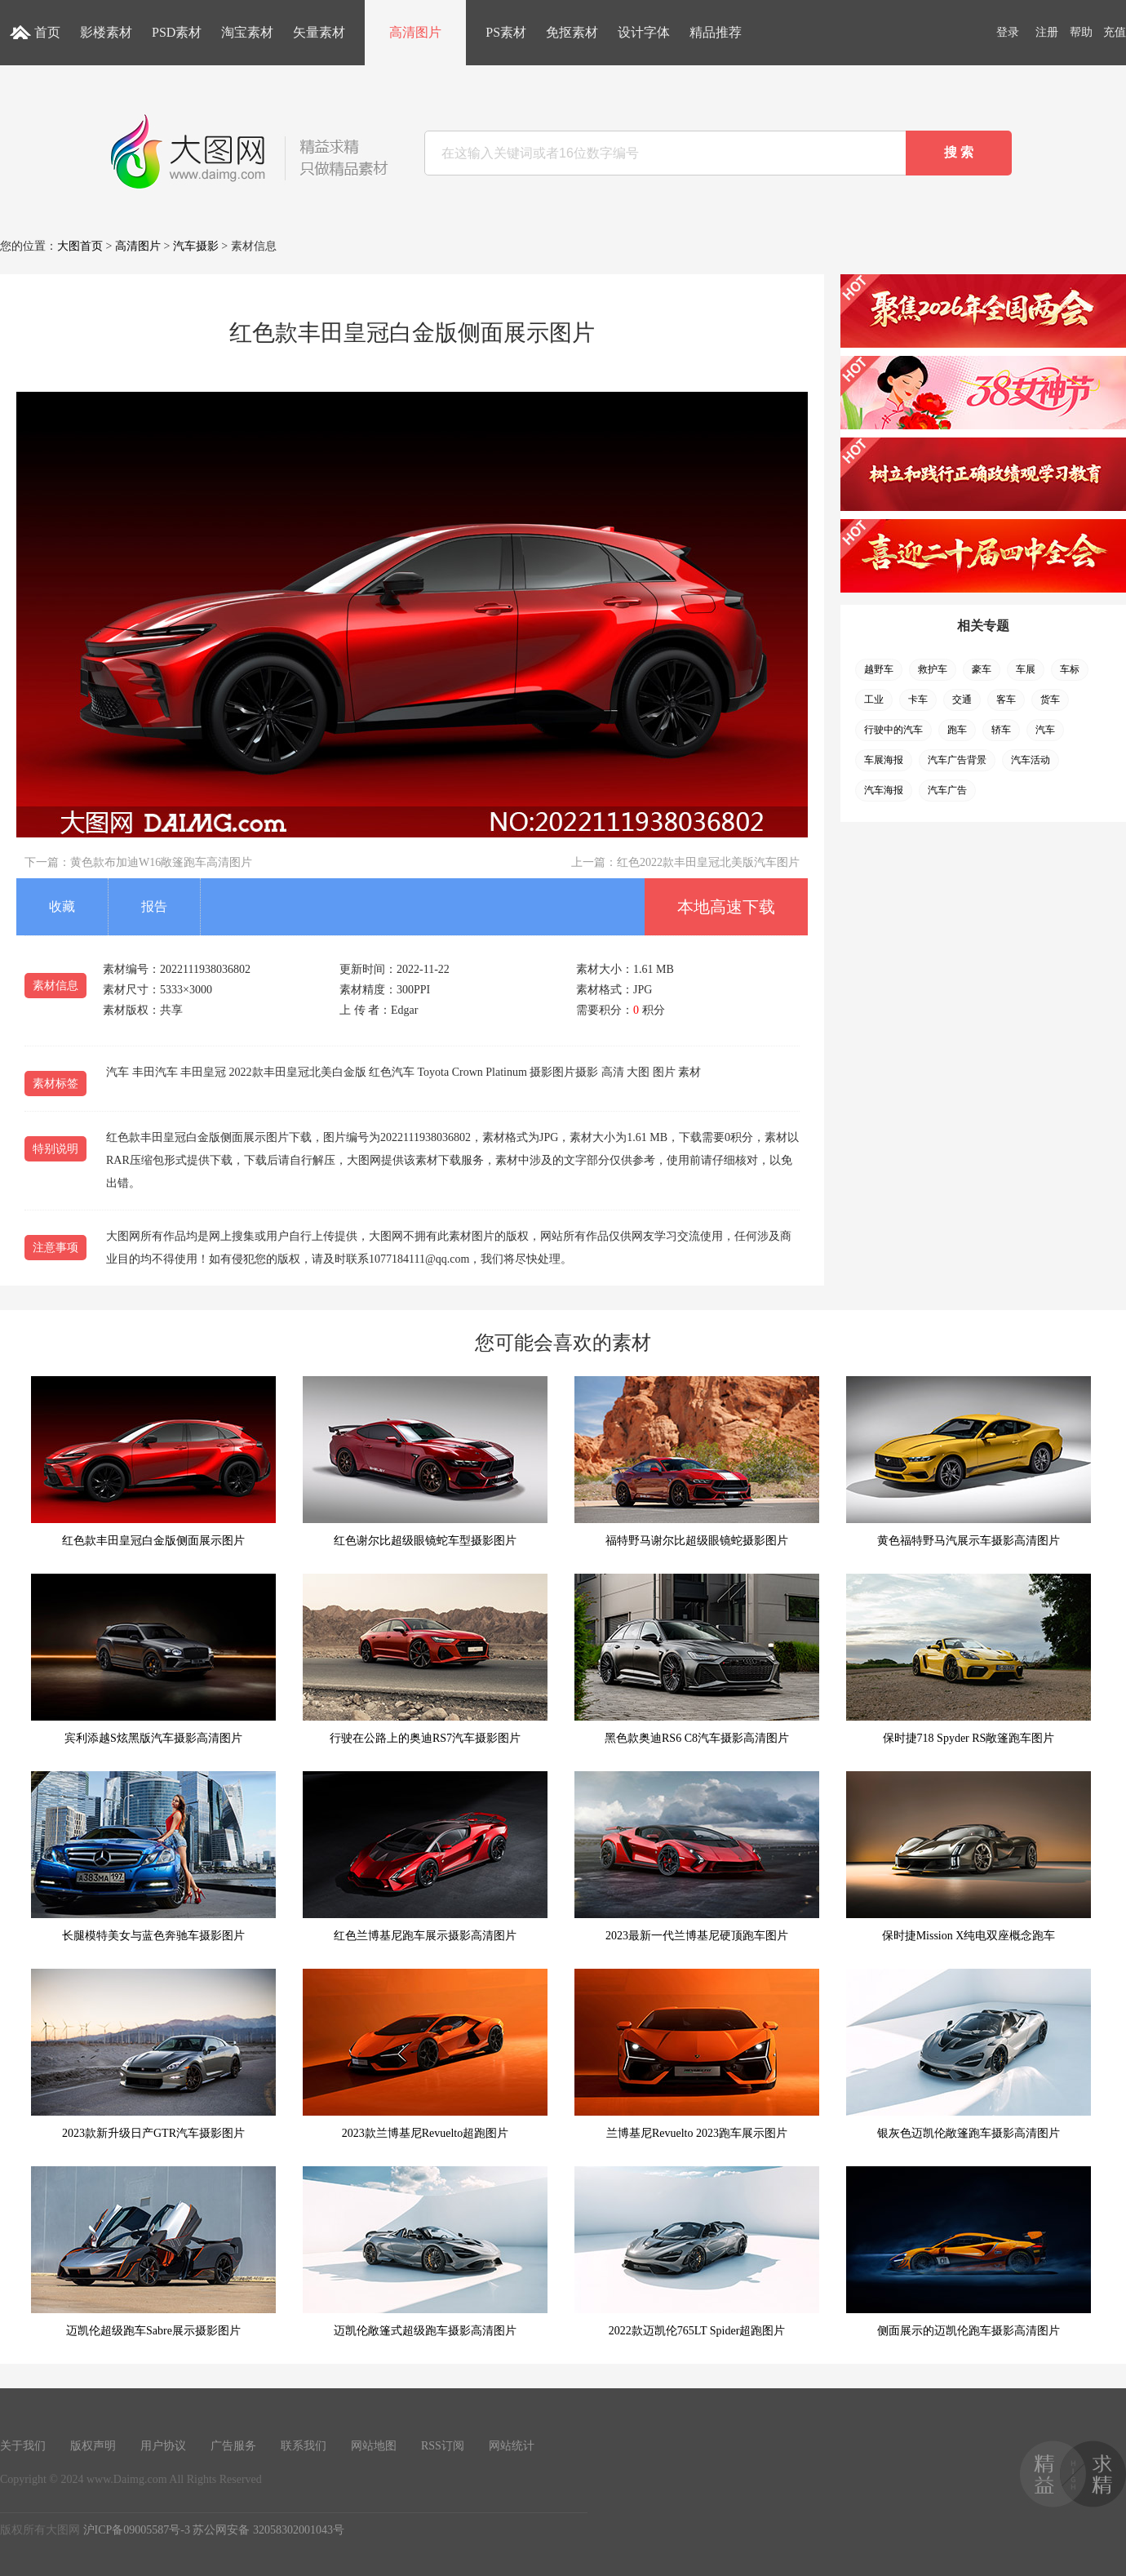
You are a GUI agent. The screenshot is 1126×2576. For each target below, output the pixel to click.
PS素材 (505, 32)
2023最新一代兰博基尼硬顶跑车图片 (696, 1856)
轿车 (1001, 729)
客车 (1006, 699)
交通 (962, 699)
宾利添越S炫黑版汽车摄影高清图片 (153, 1659)
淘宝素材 (247, 32)
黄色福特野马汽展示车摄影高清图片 (968, 1461)
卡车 (918, 699)
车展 (1025, 669)
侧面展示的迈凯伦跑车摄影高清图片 (968, 2251)
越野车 (878, 669)
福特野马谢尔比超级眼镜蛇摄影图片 (696, 1461)
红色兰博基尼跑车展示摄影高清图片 (425, 1856)
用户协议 (163, 2446)
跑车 (957, 729)
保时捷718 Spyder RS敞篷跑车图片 (968, 1659)
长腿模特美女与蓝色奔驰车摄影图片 (153, 1856)
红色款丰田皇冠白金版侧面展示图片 (153, 1461)
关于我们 (23, 2446)
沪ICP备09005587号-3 (136, 2530)
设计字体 (644, 32)
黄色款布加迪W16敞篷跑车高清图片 (161, 862)
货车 (1050, 699)
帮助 (1081, 32)
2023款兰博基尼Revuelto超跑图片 (425, 2054)
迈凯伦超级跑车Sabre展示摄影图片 (153, 2251)
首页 (47, 32)
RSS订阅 (442, 2446)
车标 (1069, 669)
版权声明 (93, 2446)
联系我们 (303, 2446)
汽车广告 (947, 790)
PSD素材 (177, 32)
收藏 (62, 906)
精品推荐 (715, 32)
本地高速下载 (726, 907)
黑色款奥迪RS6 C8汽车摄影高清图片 (696, 1659)
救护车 (932, 669)
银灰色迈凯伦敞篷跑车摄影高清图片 (968, 2054)
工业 (874, 699)
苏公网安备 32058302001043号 (268, 2530)
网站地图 (374, 2446)
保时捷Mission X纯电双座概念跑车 (968, 1856)
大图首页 (80, 246)
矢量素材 (319, 32)
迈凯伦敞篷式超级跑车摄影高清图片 (425, 2251)
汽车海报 (883, 790)
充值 (1114, 32)
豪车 (981, 669)
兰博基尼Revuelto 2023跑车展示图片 (696, 2054)
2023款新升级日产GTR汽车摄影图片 (153, 2054)
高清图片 (415, 32)
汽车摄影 (196, 246)
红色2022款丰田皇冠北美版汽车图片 (708, 862)
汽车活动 (1030, 760)
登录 (1007, 32)
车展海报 (883, 760)
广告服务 (233, 2446)
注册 (1046, 32)
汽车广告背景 (957, 760)
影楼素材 (106, 32)
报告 (154, 906)
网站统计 (511, 2446)
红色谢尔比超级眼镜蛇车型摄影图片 (425, 1461)
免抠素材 (572, 32)
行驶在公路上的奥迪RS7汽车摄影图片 (425, 1659)
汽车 (1045, 729)
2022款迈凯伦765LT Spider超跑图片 (696, 2251)
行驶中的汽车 (893, 729)
